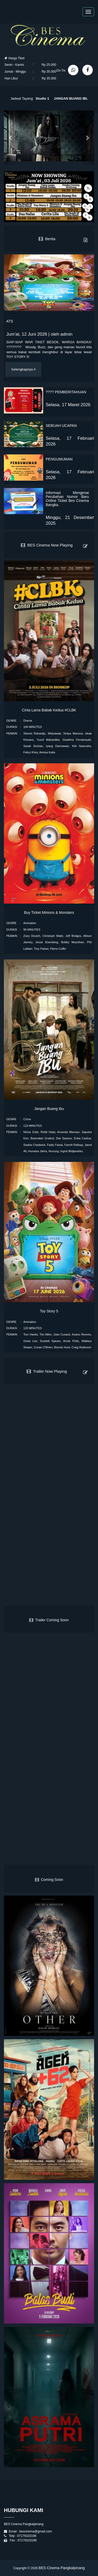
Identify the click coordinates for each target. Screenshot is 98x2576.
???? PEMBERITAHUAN (66, 392)
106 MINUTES (32, 726)
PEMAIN (11, 733)
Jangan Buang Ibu (49, 1109)
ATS (9, 321)
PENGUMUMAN (59, 459)
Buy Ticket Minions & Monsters (49, 912)
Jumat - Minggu (15, 71)
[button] (11, 137)
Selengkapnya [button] (23, 369)
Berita (47, 239)
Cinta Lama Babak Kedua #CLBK (49, 710)
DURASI (11, 726)
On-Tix (61, 70)
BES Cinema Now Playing (47, 545)
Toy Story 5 (49, 1311)
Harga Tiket (14, 58)
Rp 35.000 (49, 71)
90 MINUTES (31, 929)
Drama (27, 720)
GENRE (11, 720)
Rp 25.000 (49, 65)
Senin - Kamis (14, 65)
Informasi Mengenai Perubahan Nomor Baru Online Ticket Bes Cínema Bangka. (67, 499)
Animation (29, 923)
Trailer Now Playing (47, 1371)
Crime (27, 1119)
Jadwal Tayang (21, 97)
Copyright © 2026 (26, 2568)
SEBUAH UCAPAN (61, 425)
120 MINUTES (32, 1328)
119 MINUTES (32, 1125)
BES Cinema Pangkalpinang (62, 2568)
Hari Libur (11, 78)
